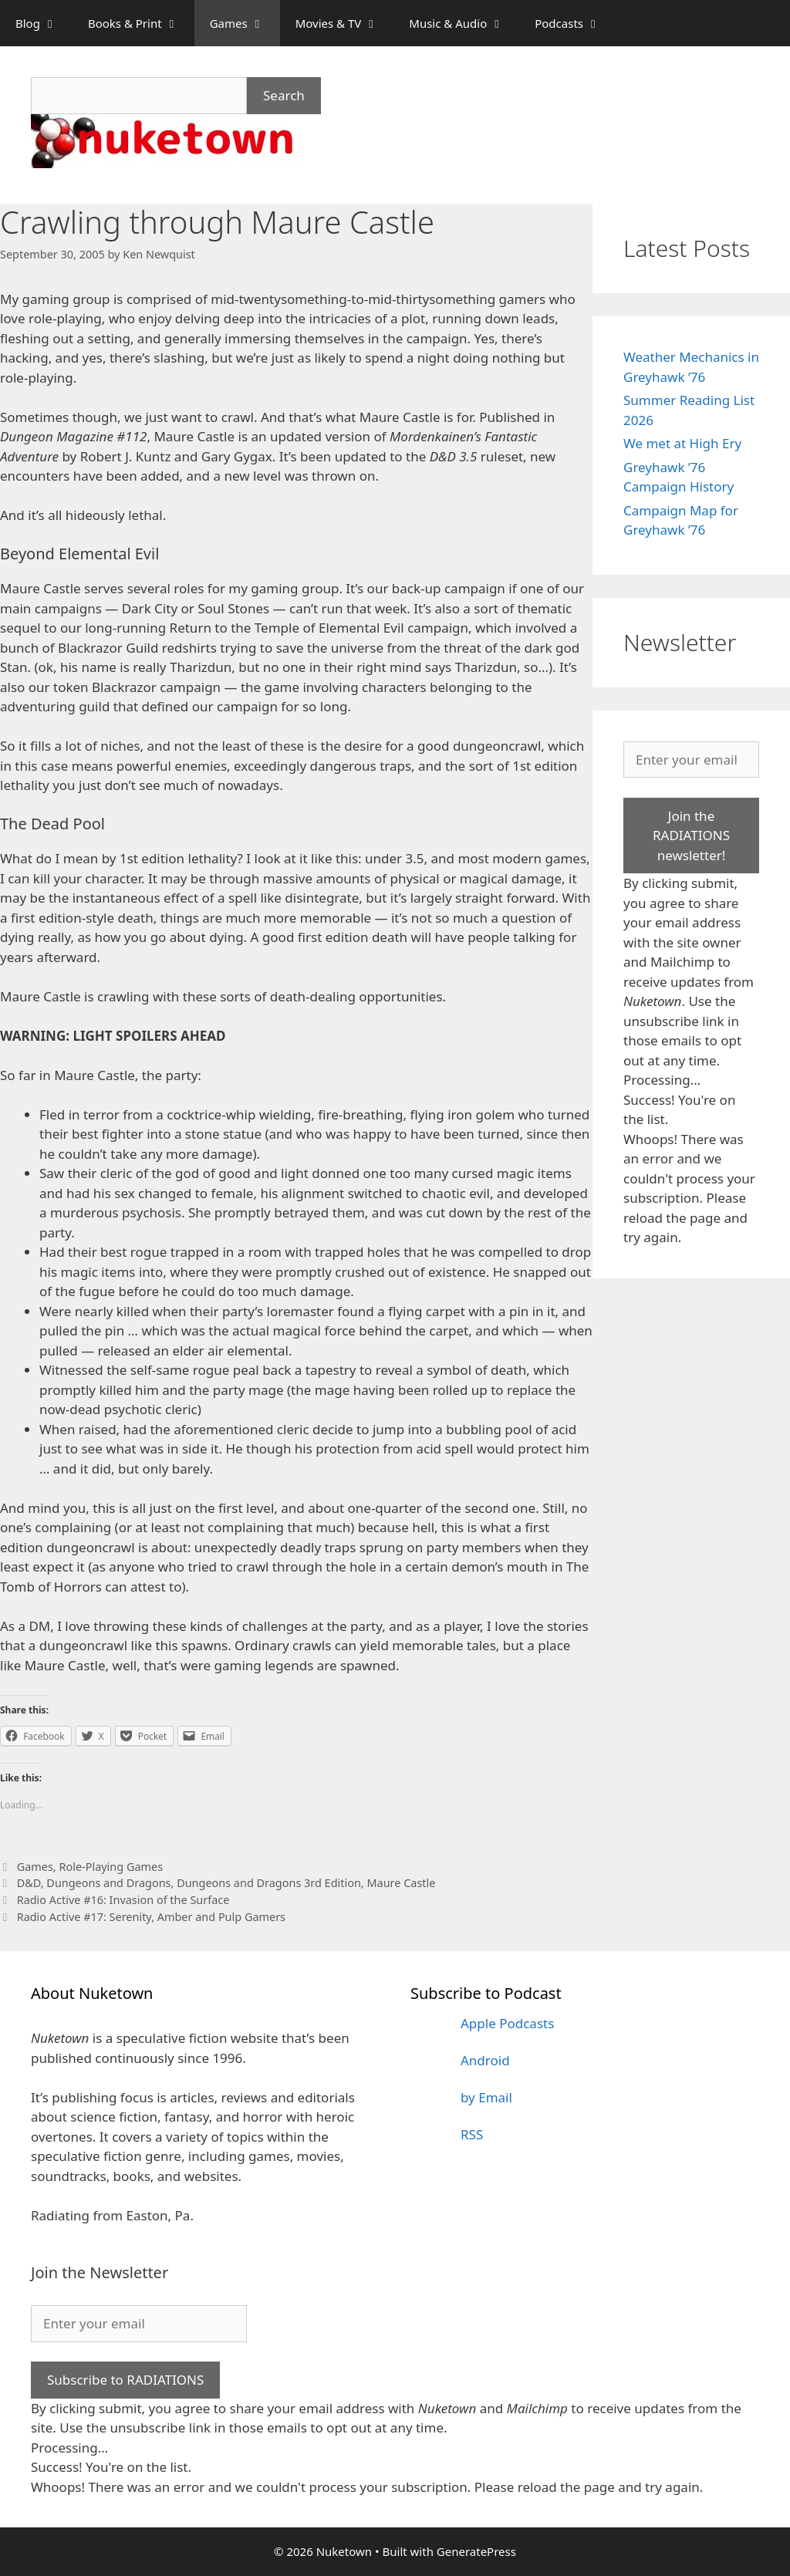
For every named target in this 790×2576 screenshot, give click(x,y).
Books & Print (141, 23)
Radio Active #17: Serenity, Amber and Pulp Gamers (151, 1916)
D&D (29, 1882)
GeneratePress (476, 2551)
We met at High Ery (682, 443)
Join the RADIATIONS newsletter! (691, 835)
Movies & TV (344, 23)
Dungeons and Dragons (108, 1882)
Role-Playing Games (111, 1866)
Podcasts (575, 23)
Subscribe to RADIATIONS (125, 2380)
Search (284, 95)
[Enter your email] (691, 759)
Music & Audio (464, 23)
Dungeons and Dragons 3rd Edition (269, 1882)
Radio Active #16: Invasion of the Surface (123, 1899)
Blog (44, 23)
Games (245, 23)
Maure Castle (400, 1882)
